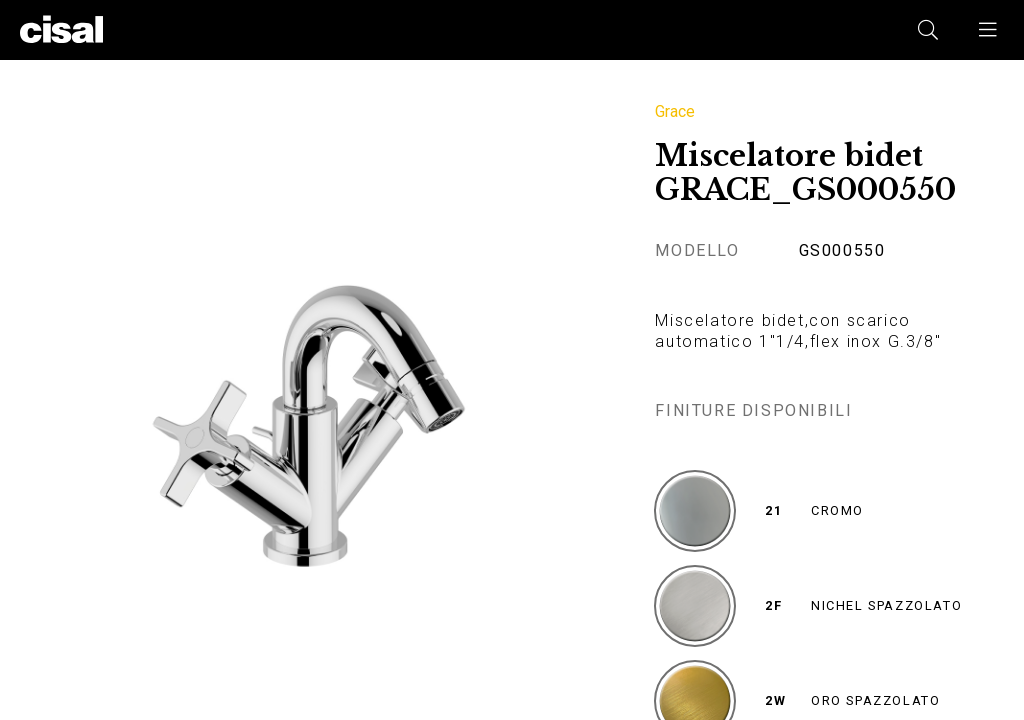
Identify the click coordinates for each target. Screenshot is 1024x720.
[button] (989, 30)
